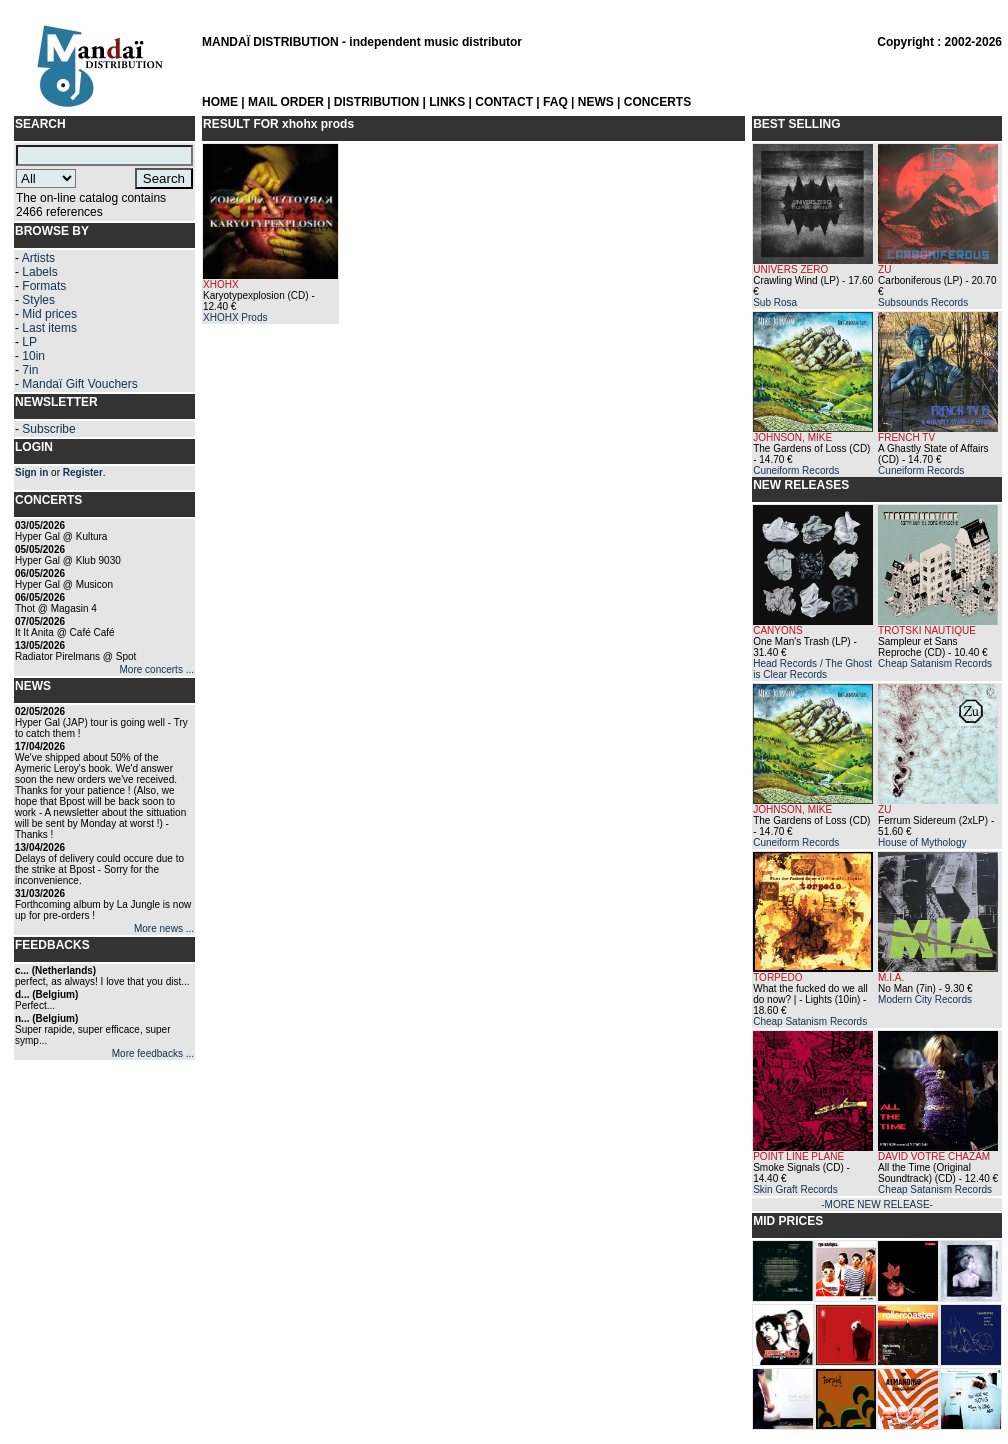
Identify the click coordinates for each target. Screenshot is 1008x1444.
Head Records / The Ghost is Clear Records (812, 669)
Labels (39, 272)
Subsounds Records (923, 302)
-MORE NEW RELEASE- (877, 1204)
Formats (44, 286)
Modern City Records (925, 999)
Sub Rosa (775, 302)
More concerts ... (157, 669)
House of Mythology (922, 842)
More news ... (164, 928)
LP (29, 342)
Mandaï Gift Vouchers (79, 384)
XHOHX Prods (235, 317)
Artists (38, 258)
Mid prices (49, 314)
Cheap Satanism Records (935, 663)
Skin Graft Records (795, 1189)
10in (33, 356)
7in (30, 370)
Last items (49, 328)
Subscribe (48, 429)
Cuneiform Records (796, 470)
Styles (38, 300)
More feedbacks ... (153, 1053)
